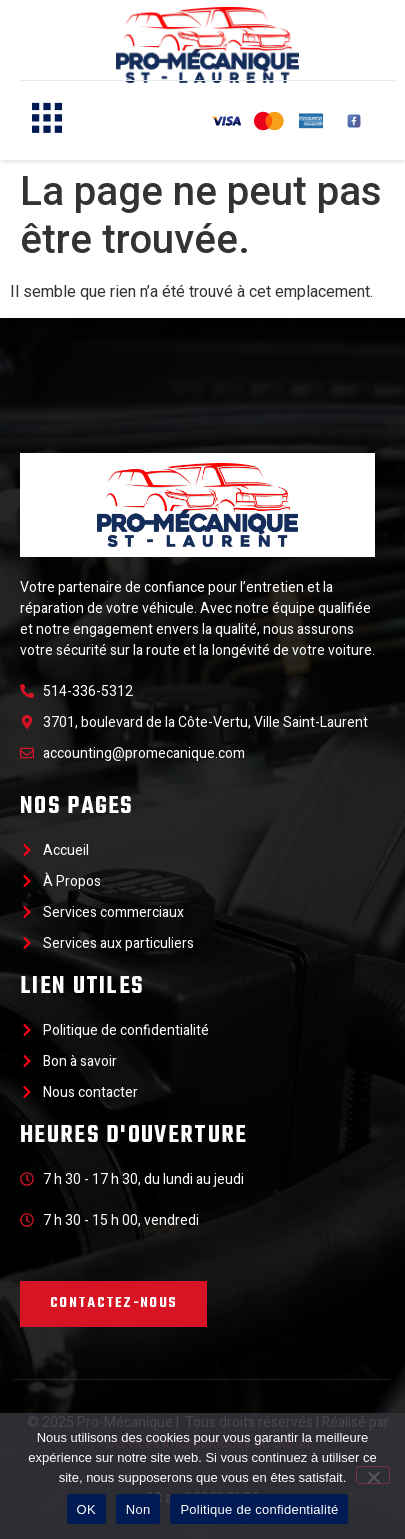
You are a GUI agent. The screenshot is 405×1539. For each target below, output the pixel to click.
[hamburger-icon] (42, 120)
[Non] (373, 1475)
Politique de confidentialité (259, 1509)
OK (86, 1509)
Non (138, 1509)
